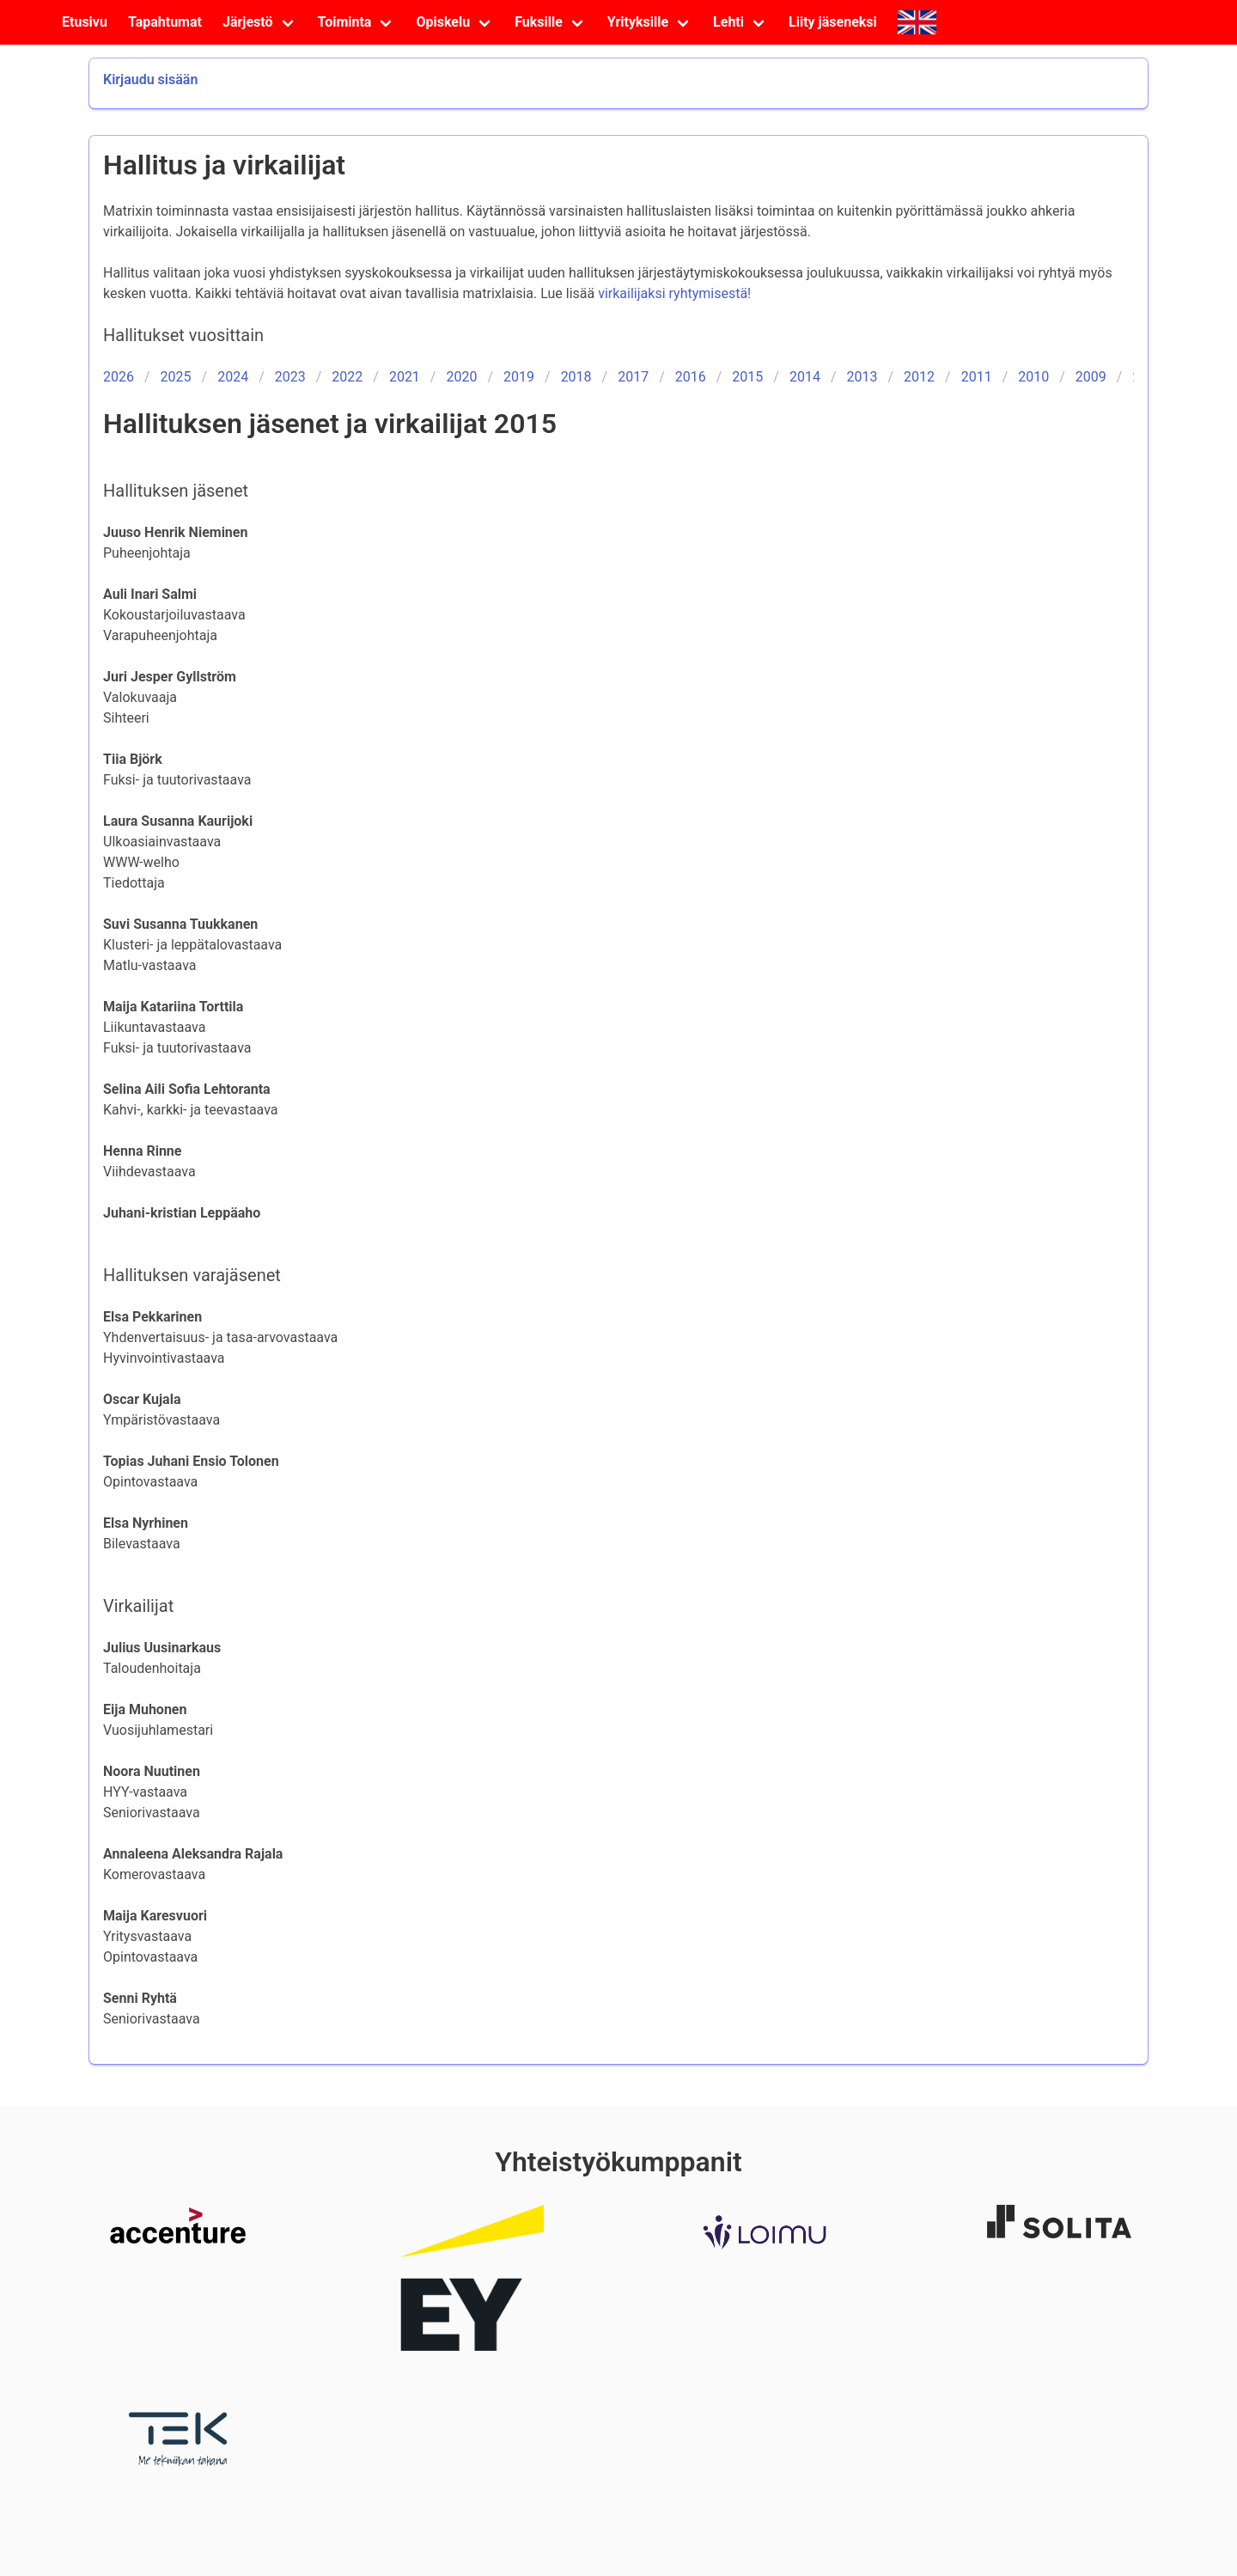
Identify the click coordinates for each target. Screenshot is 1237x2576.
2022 (347, 377)
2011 (976, 377)
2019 (518, 377)
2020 (461, 377)
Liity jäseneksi (833, 22)
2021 (404, 377)
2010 (1033, 377)
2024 (232, 377)
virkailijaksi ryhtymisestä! (674, 293)
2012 (919, 377)
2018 (576, 377)
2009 (1091, 377)
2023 (290, 377)
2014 (804, 377)
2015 (747, 377)
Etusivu (84, 22)
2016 (690, 377)
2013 (862, 377)
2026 (118, 377)
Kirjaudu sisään (150, 79)
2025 (176, 377)
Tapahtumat (165, 22)
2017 (633, 377)
